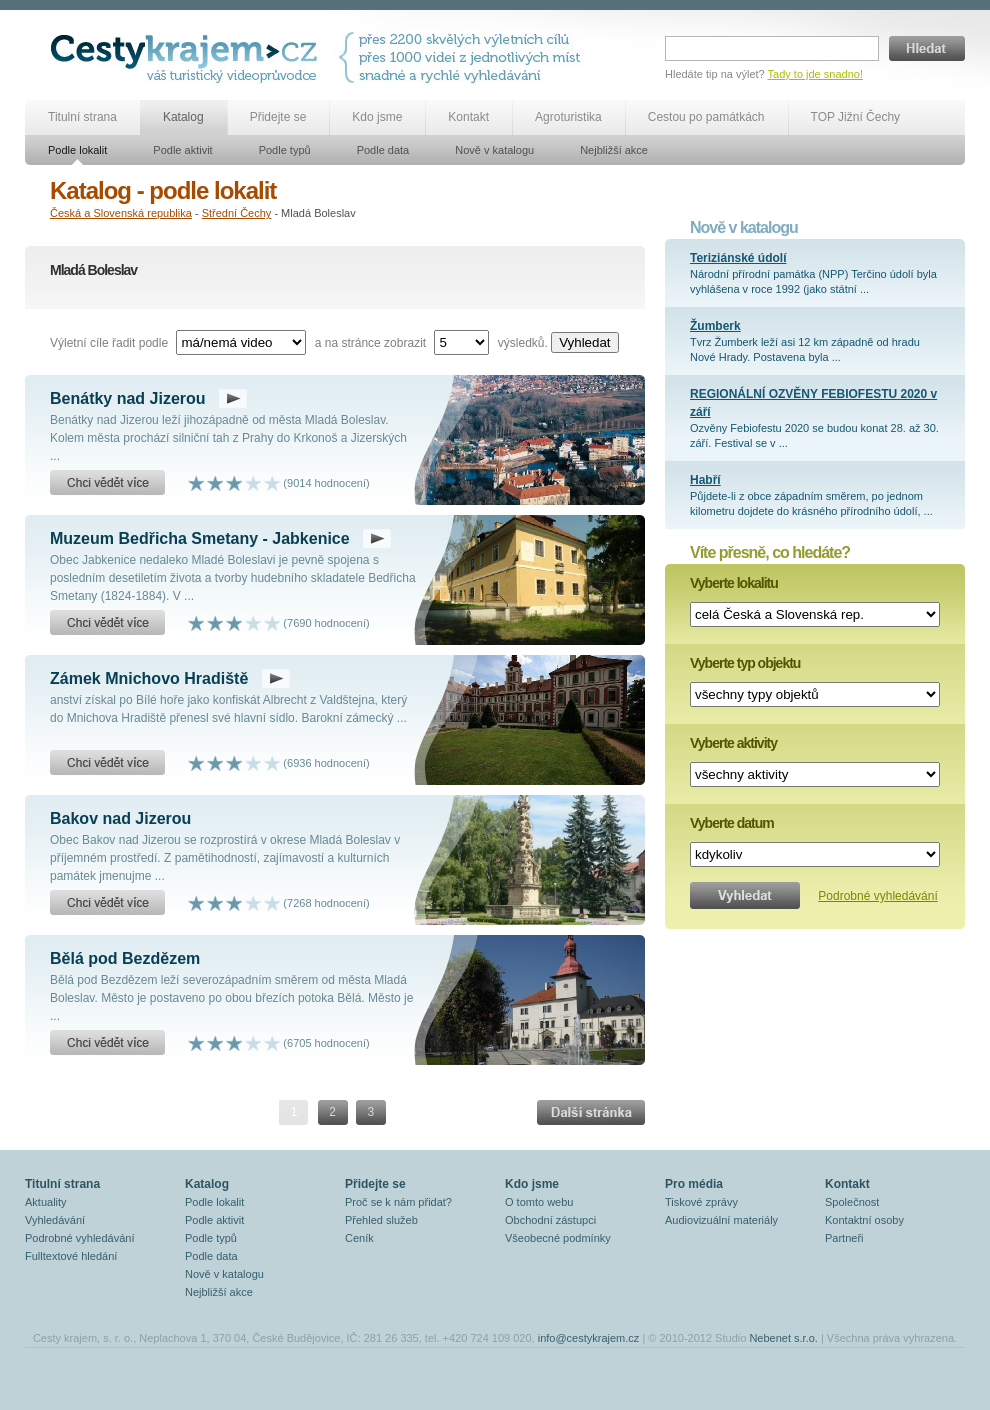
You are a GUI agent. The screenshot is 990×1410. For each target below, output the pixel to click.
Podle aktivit (182, 150)
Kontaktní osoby (864, 1220)
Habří (705, 480)
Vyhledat (584, 342)
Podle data (383, 150)
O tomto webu (539, 1202)
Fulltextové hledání (71, 1256)
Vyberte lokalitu (734, 583)
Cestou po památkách (706, 117)
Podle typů (285, 150)
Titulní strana (82, 117)
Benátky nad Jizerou (128, 398)
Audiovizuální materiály (721, 1220)
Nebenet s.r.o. (783, 1338)
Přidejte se (278, 117)
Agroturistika (568, 117)
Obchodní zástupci (550, 1220)
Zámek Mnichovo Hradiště (149, 678)
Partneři (844, 1238)
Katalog (183, 117)
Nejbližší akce (614, 150)
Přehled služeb (381, 1220)
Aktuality (46, 1202)
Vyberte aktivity (733, 743)
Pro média (694, 1184)
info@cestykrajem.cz (589, 1338)
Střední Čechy (237, 213)
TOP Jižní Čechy (856, 117)
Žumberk (715, 326)
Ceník (359, 1238)
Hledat (927, 48)
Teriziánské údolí (738, 258)
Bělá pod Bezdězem (125, 958)
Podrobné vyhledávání (877, 896)
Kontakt (468, 117)
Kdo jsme (377, 117)
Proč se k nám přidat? (398, 1202)
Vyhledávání (55, 1220)
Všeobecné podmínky (558, 1238)
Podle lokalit (77, 150)
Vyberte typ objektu (745, 663)
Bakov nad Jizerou (120, 818)
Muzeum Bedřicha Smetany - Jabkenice (200, 538)
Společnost (852, 1202)
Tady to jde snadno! (815, 74)
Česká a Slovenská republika (121, 213)
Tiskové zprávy (701, 1202)
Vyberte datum (732, 823)
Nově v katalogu (494, 150)
